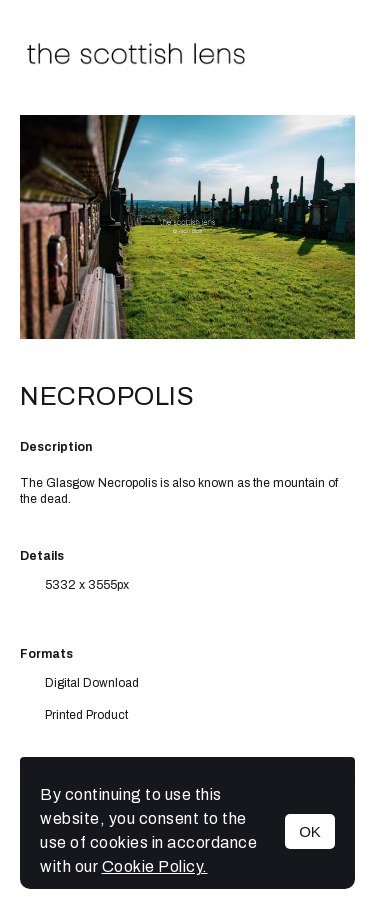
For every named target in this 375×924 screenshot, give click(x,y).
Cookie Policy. (155, 866)
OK (310, 831)
